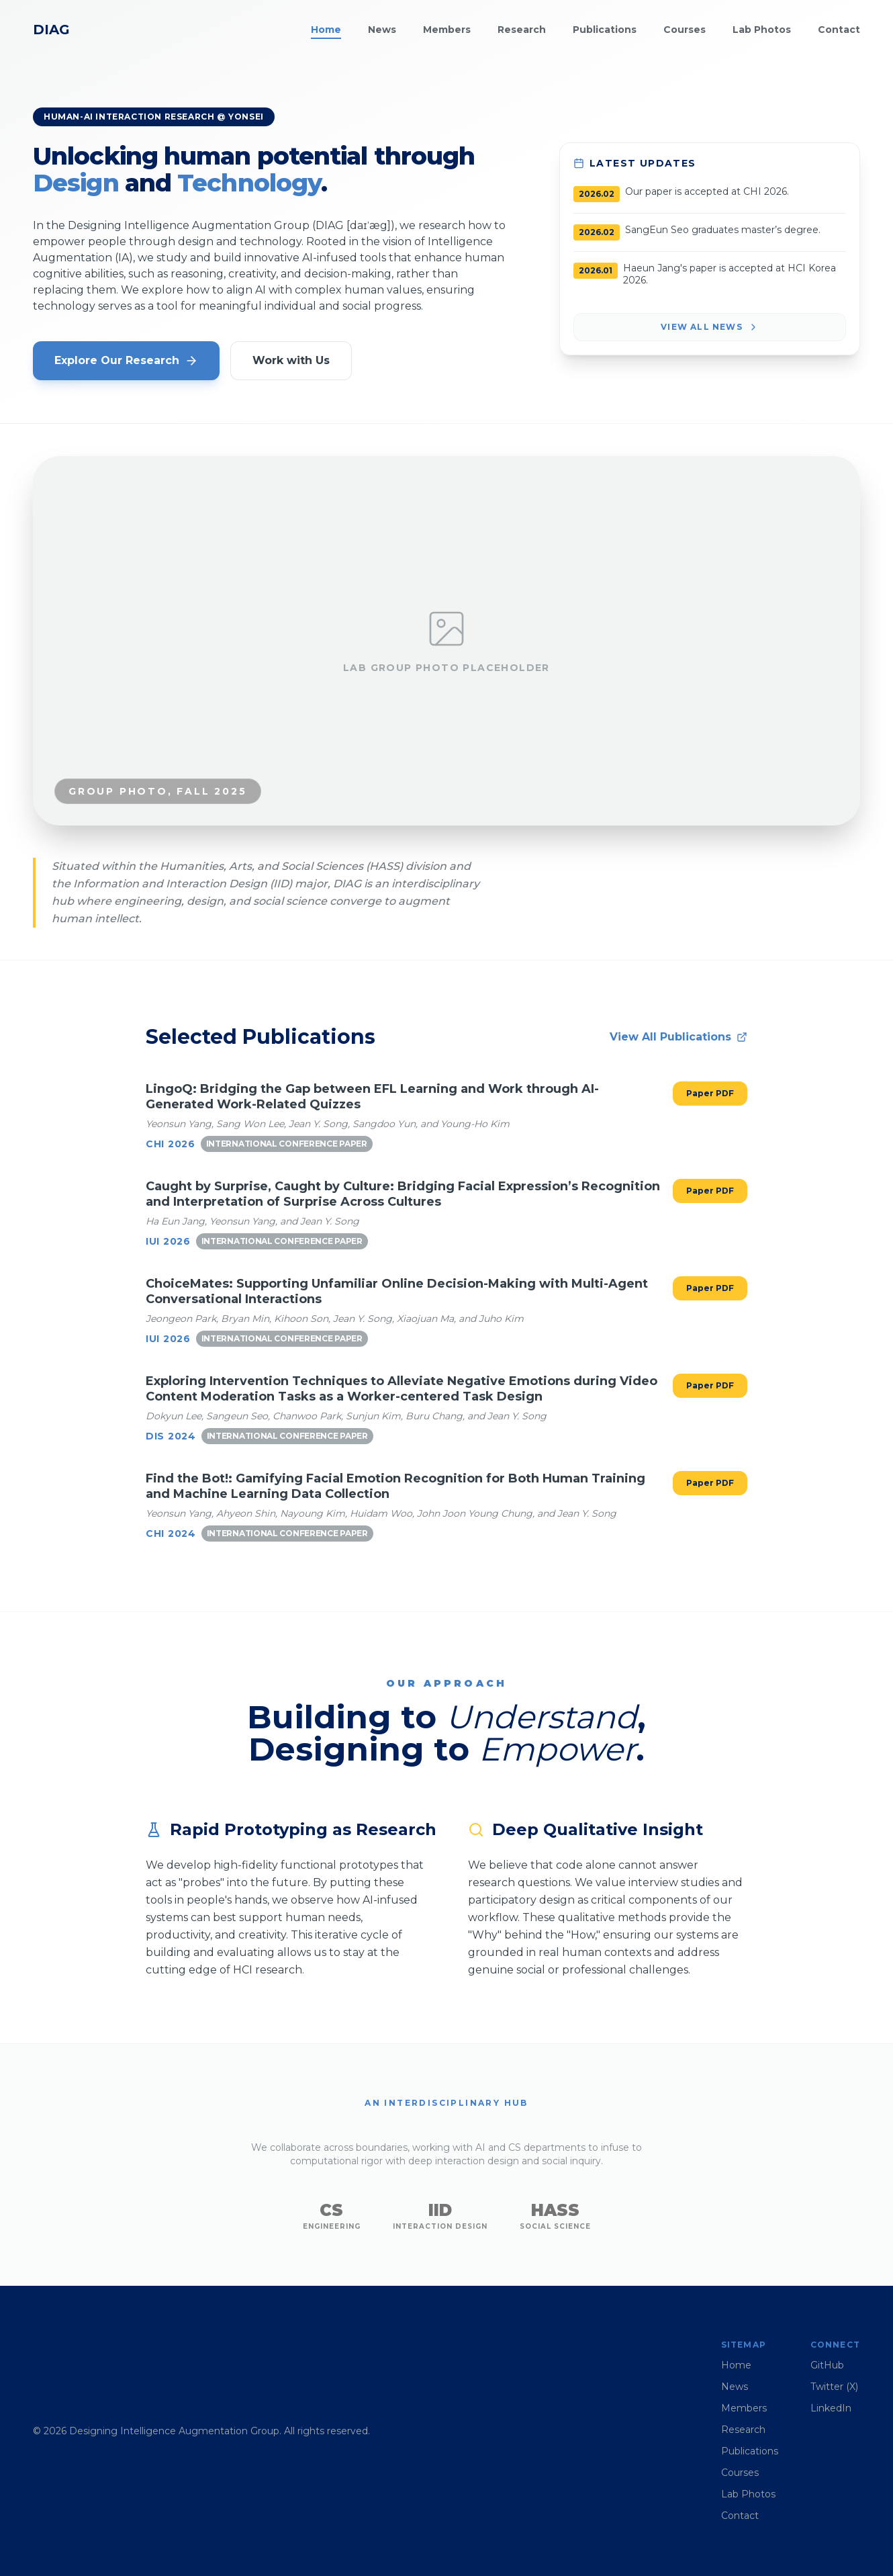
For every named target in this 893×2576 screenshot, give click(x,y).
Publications (605, 30)
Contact (839, 30)
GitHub (827, 2365)
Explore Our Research (126, 360)
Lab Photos (762, 30)
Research (522, 30)
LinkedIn (830, 2408)
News (382, 30)
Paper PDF (710, 1093)
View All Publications (678, 1036)
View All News (710, 327)
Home (326, 30)
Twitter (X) (834, 2387)
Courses (684, 30)
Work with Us (291, 360)
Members (447, 30)
